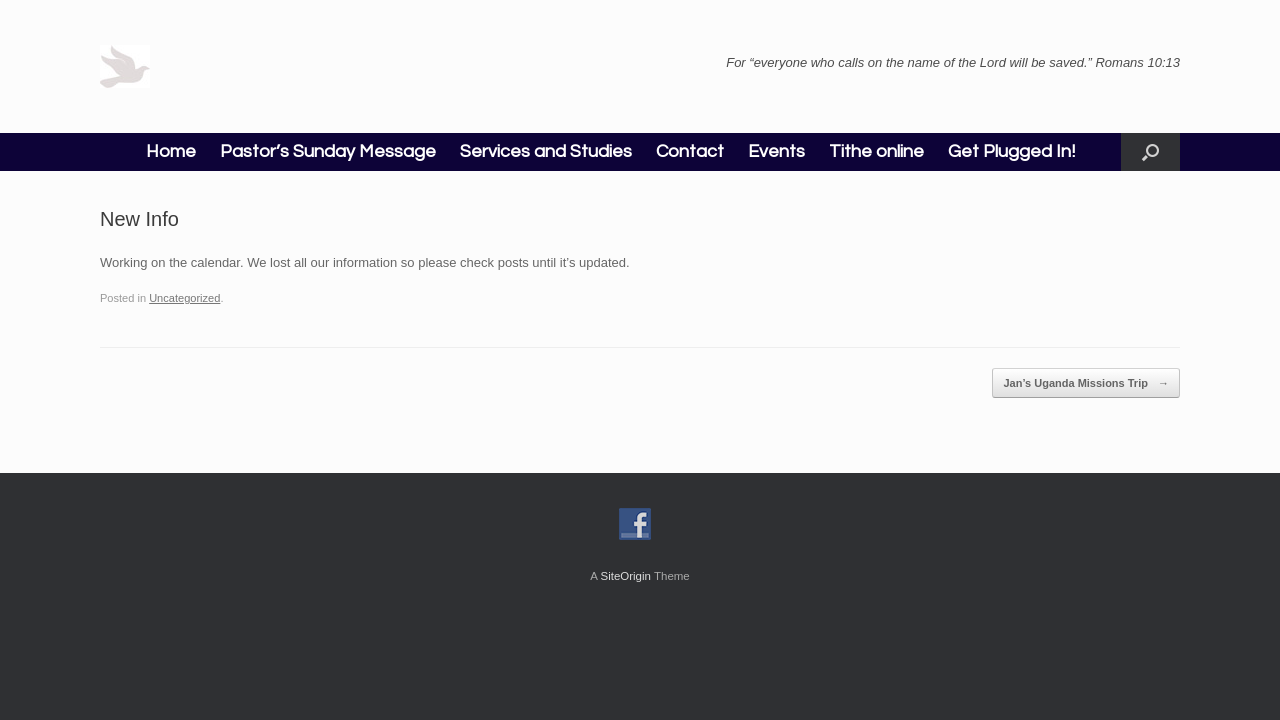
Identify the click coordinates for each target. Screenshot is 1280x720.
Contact (690, 151)
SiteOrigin (625, 576)
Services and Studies (546, 151)
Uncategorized (184, 298)
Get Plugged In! (1011, 151)
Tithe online (876, 151)
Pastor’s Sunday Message (328, 151)
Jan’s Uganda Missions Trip (1086, 383)
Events (776, 151)
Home (171, 151)
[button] (1150, 152)
